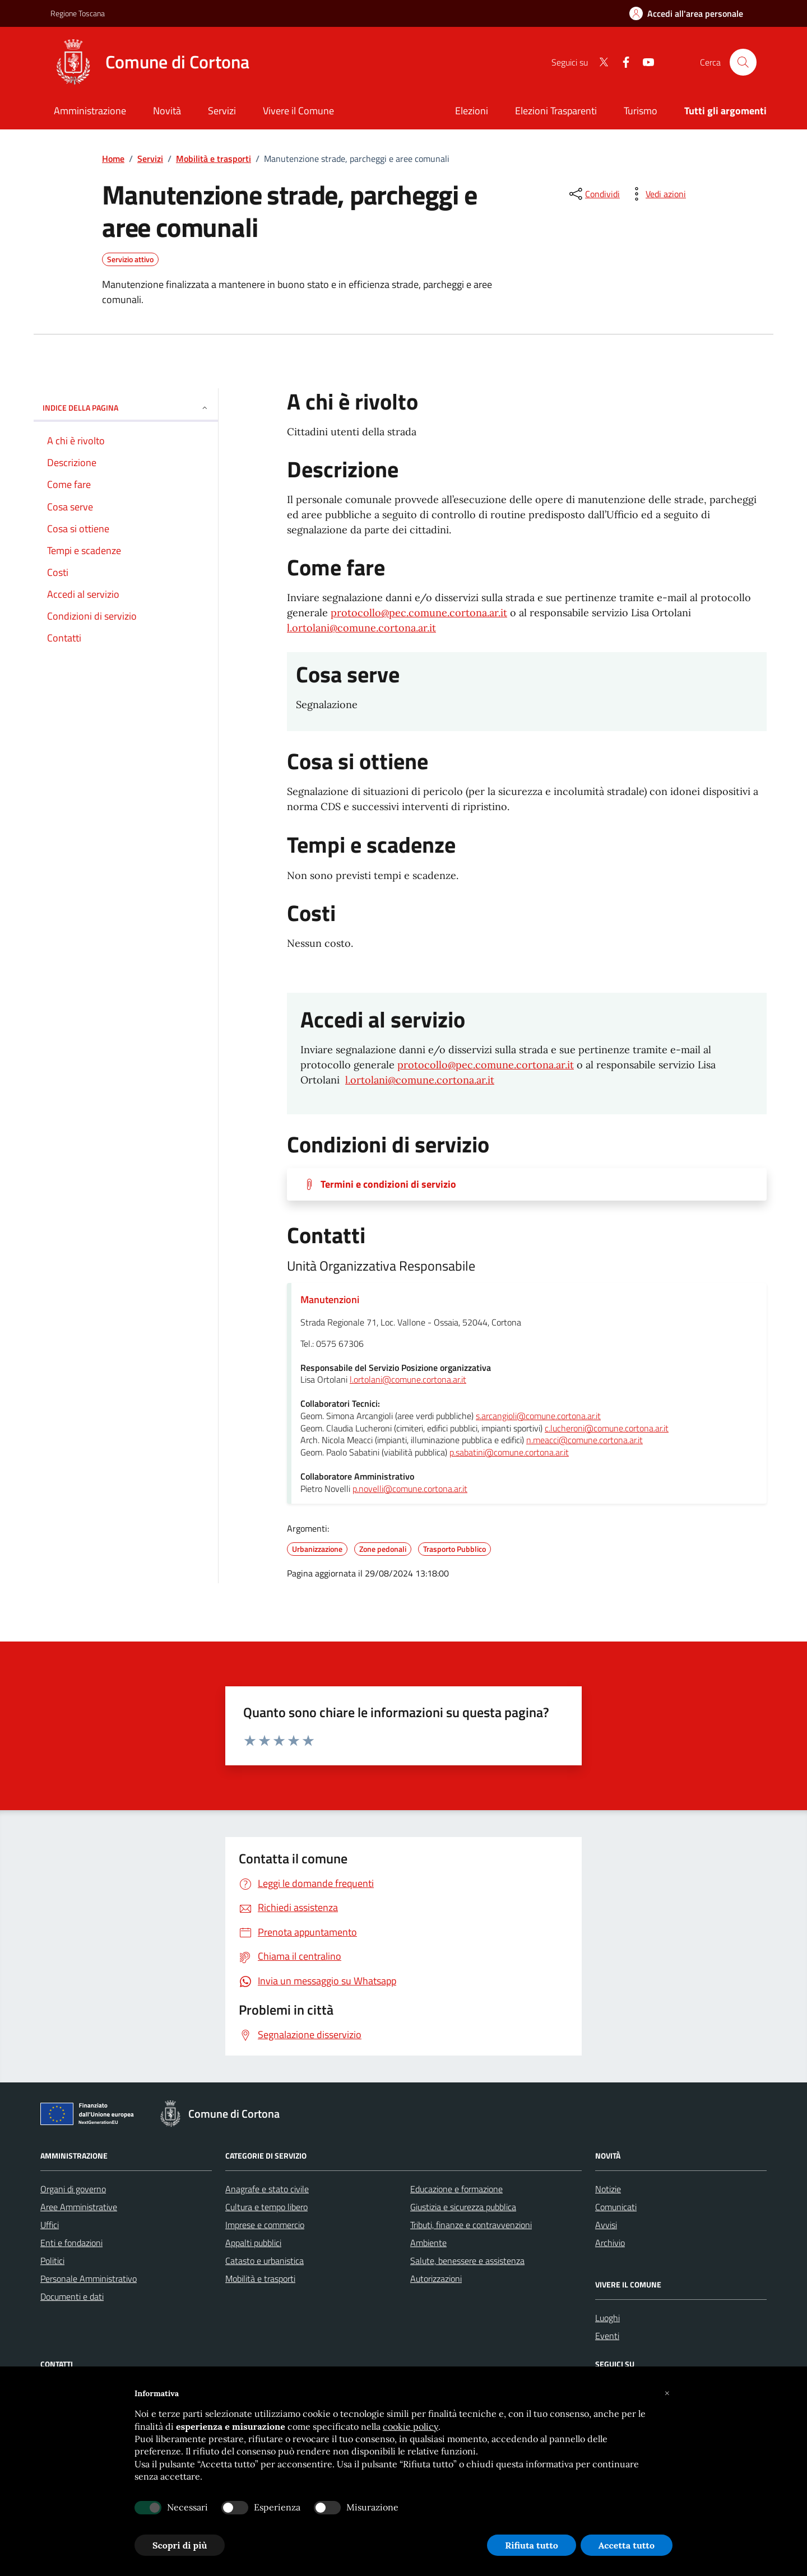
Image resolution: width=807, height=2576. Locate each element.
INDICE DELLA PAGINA (126, 407)
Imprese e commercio (264, 2224)
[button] (667, 2393)
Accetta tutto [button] (627, 2545)
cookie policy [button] (410, 2426)
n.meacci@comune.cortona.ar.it (584, 1440)
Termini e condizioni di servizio (388, 1184)
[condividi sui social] (593, 193)
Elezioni (471, 110)
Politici (52, 2260)
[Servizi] (221, 111)
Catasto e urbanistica (264, 2260)
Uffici (49, 2224)
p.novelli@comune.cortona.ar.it (410, 1489)
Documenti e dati (72, 2296)
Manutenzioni (329, 1299)
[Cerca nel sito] (743, 62)
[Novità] (167, 111)
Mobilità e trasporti (213, 158)
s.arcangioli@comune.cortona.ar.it (538, 1416)
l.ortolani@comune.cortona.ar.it (361, 627)
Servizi (150, 158)
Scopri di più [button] (179, 2545)
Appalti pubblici (253, 2242)
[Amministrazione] (90, 111)
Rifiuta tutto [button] (531, 2545)
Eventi (607, 2335)
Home (113, 158)
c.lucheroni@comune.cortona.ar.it (607, 1428)
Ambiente (428, 2242)
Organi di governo (73, 2189)
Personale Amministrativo (88, 2278)
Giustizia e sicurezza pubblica (463, 2207)
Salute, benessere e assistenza (467, 2260)
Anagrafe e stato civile (267, 2189)
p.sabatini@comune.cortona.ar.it (509, 1453)
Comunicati (616, 2207)
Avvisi (606, 2224)
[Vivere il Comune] (298, 111)
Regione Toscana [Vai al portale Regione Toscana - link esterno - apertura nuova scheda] (77, 13)
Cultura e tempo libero (266, 2207)
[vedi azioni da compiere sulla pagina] (657, 193)
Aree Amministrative (78, 2207)
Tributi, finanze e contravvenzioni (471, 2224)
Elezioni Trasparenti (556, 110)
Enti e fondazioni (71, 2242)
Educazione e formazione (456, 2189)
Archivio (610, 2242)
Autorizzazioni (436, 2278)
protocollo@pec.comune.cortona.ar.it (419, 612)
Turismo (640, 110)
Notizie (608, 2189)
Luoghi (607, 2317)
